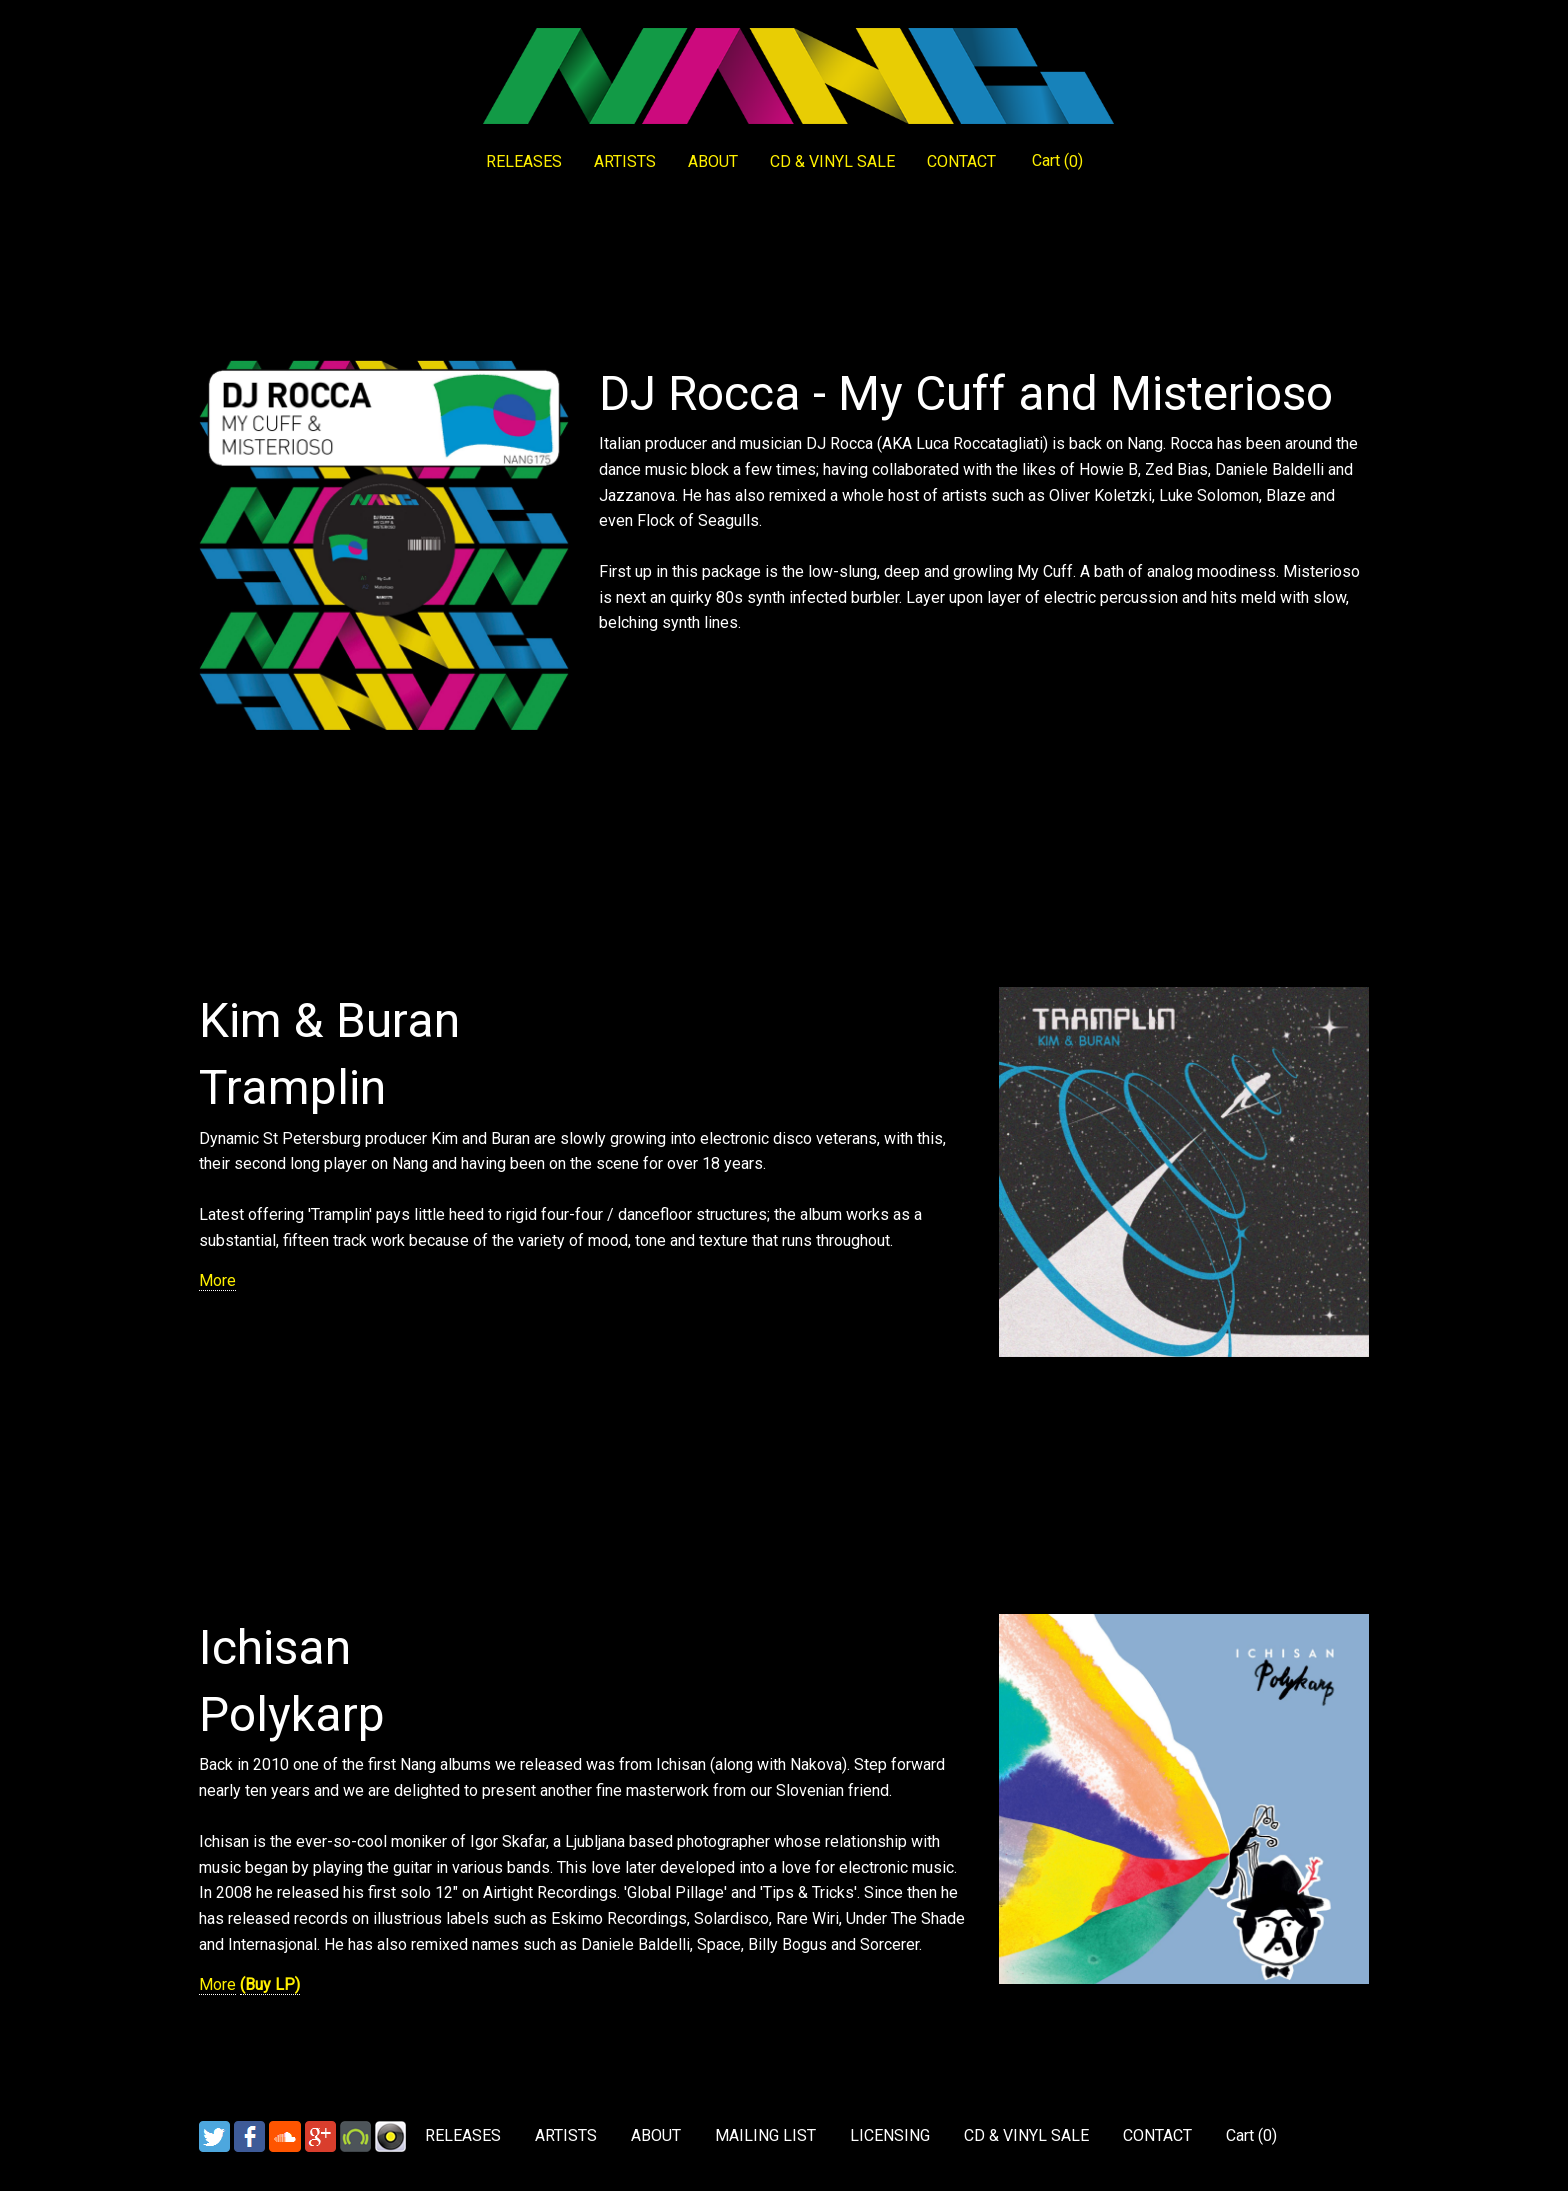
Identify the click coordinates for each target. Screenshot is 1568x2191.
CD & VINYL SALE (832, 161)
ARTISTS (625, 161)
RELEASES (524, 161)
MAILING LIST (765, 2135)
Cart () (1057, 161)
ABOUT (713, 161)
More (217, 1280)
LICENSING (890, 2135)
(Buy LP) (270, 1984)
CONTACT (961, 161)
